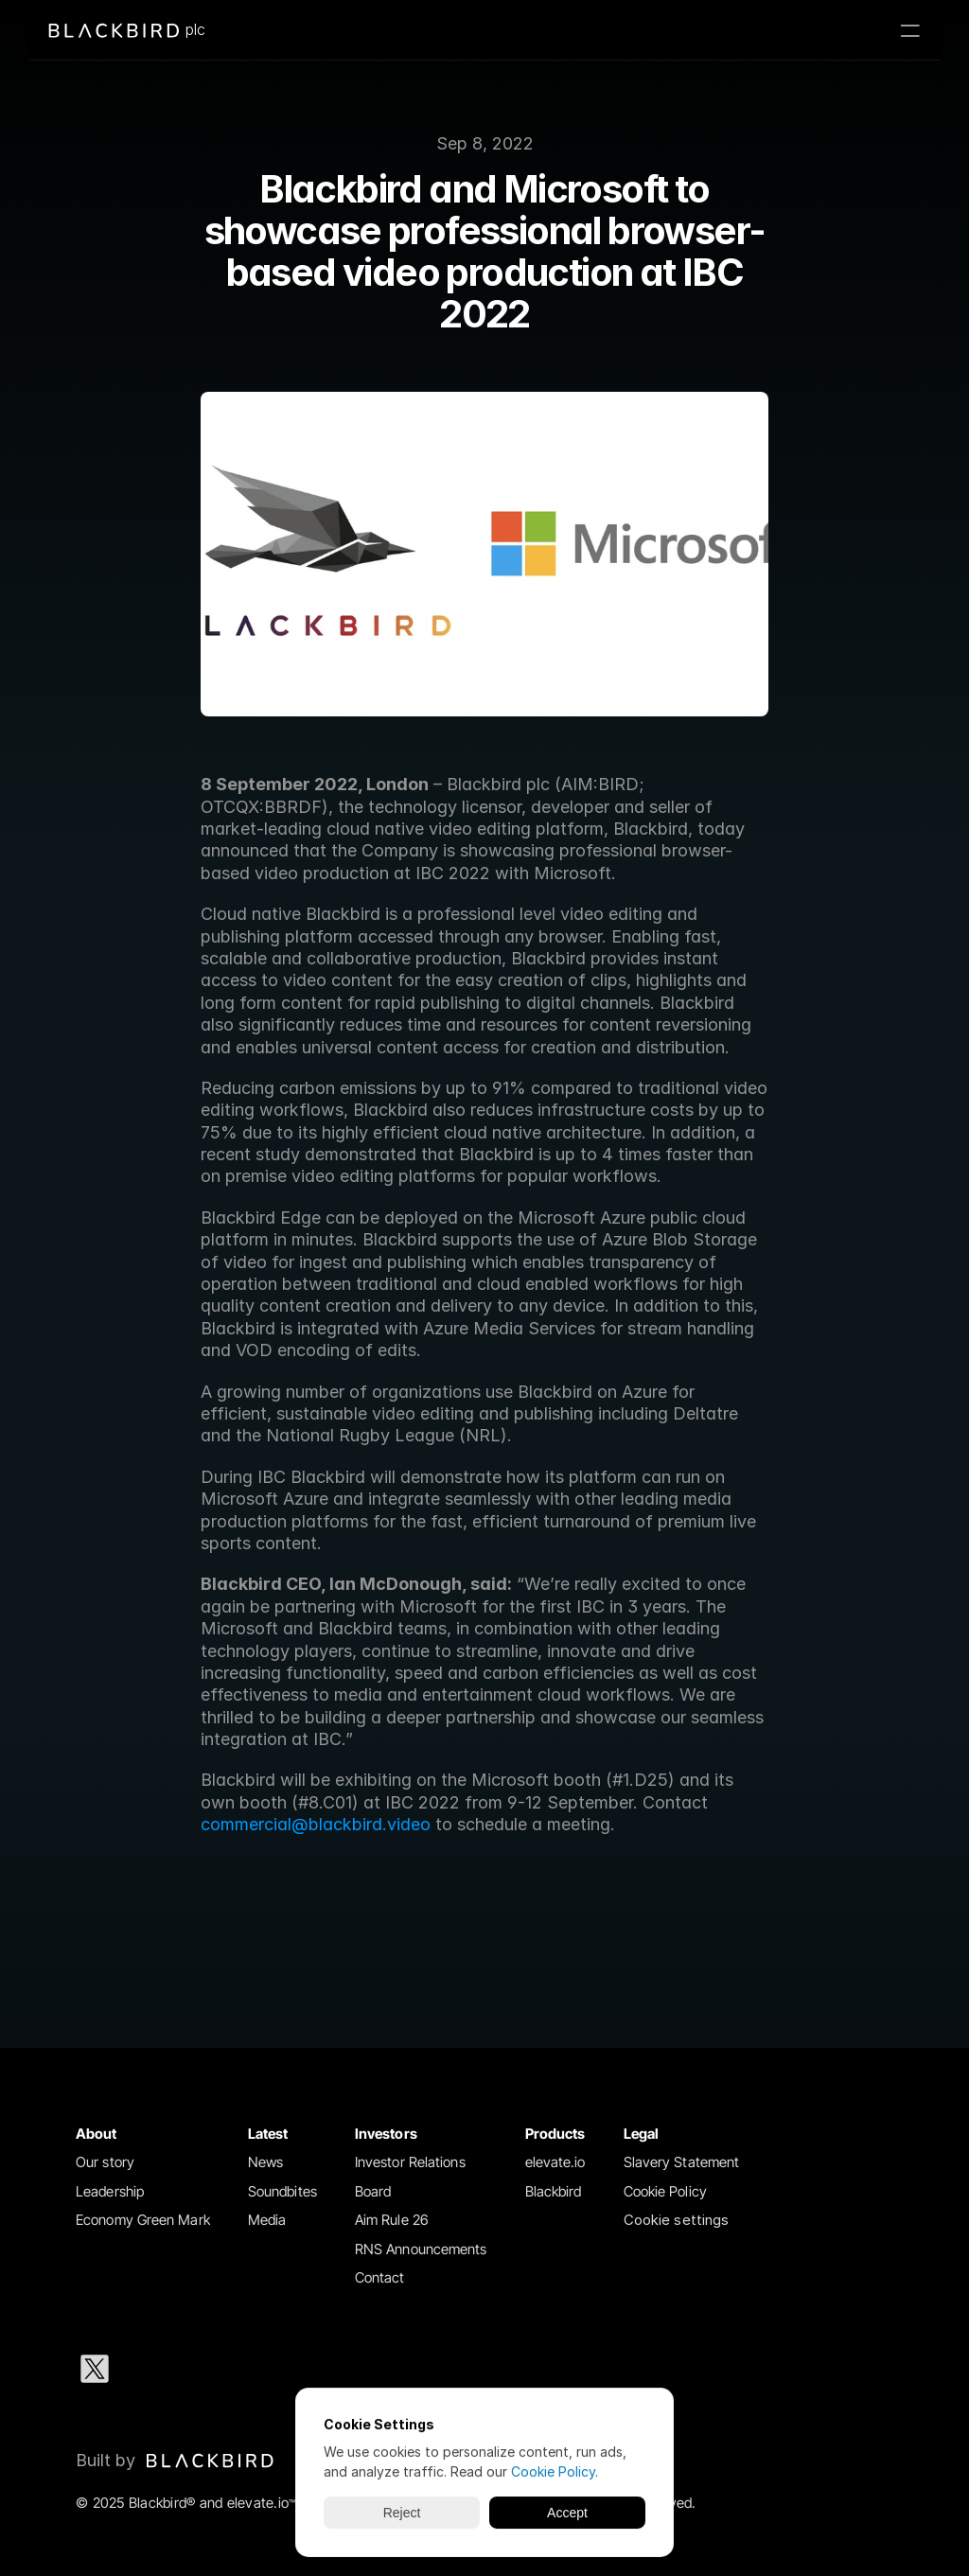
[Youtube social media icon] (337, 2369)
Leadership (110, 2191)
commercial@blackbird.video (316, 1824)
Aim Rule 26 (392, 2220)
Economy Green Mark (143, 2220)
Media (267, 2220)
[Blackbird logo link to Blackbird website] (175, 2460)
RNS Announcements (421, 2249)
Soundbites (282, 2191)
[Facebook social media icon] (276, 2369)
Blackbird (553, 2191)
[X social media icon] (95, 2369)
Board (373, 2191)
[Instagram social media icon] (216, 2369)
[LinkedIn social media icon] (155, 2369)
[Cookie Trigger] (677, 2221)
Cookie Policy (665, 2191)
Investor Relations (410, 2162)
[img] (210, 2460)
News (265, 2162)
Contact (380, 2277)
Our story (105, 2162)
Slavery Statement (682, 2162)
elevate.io (555, 2162)
